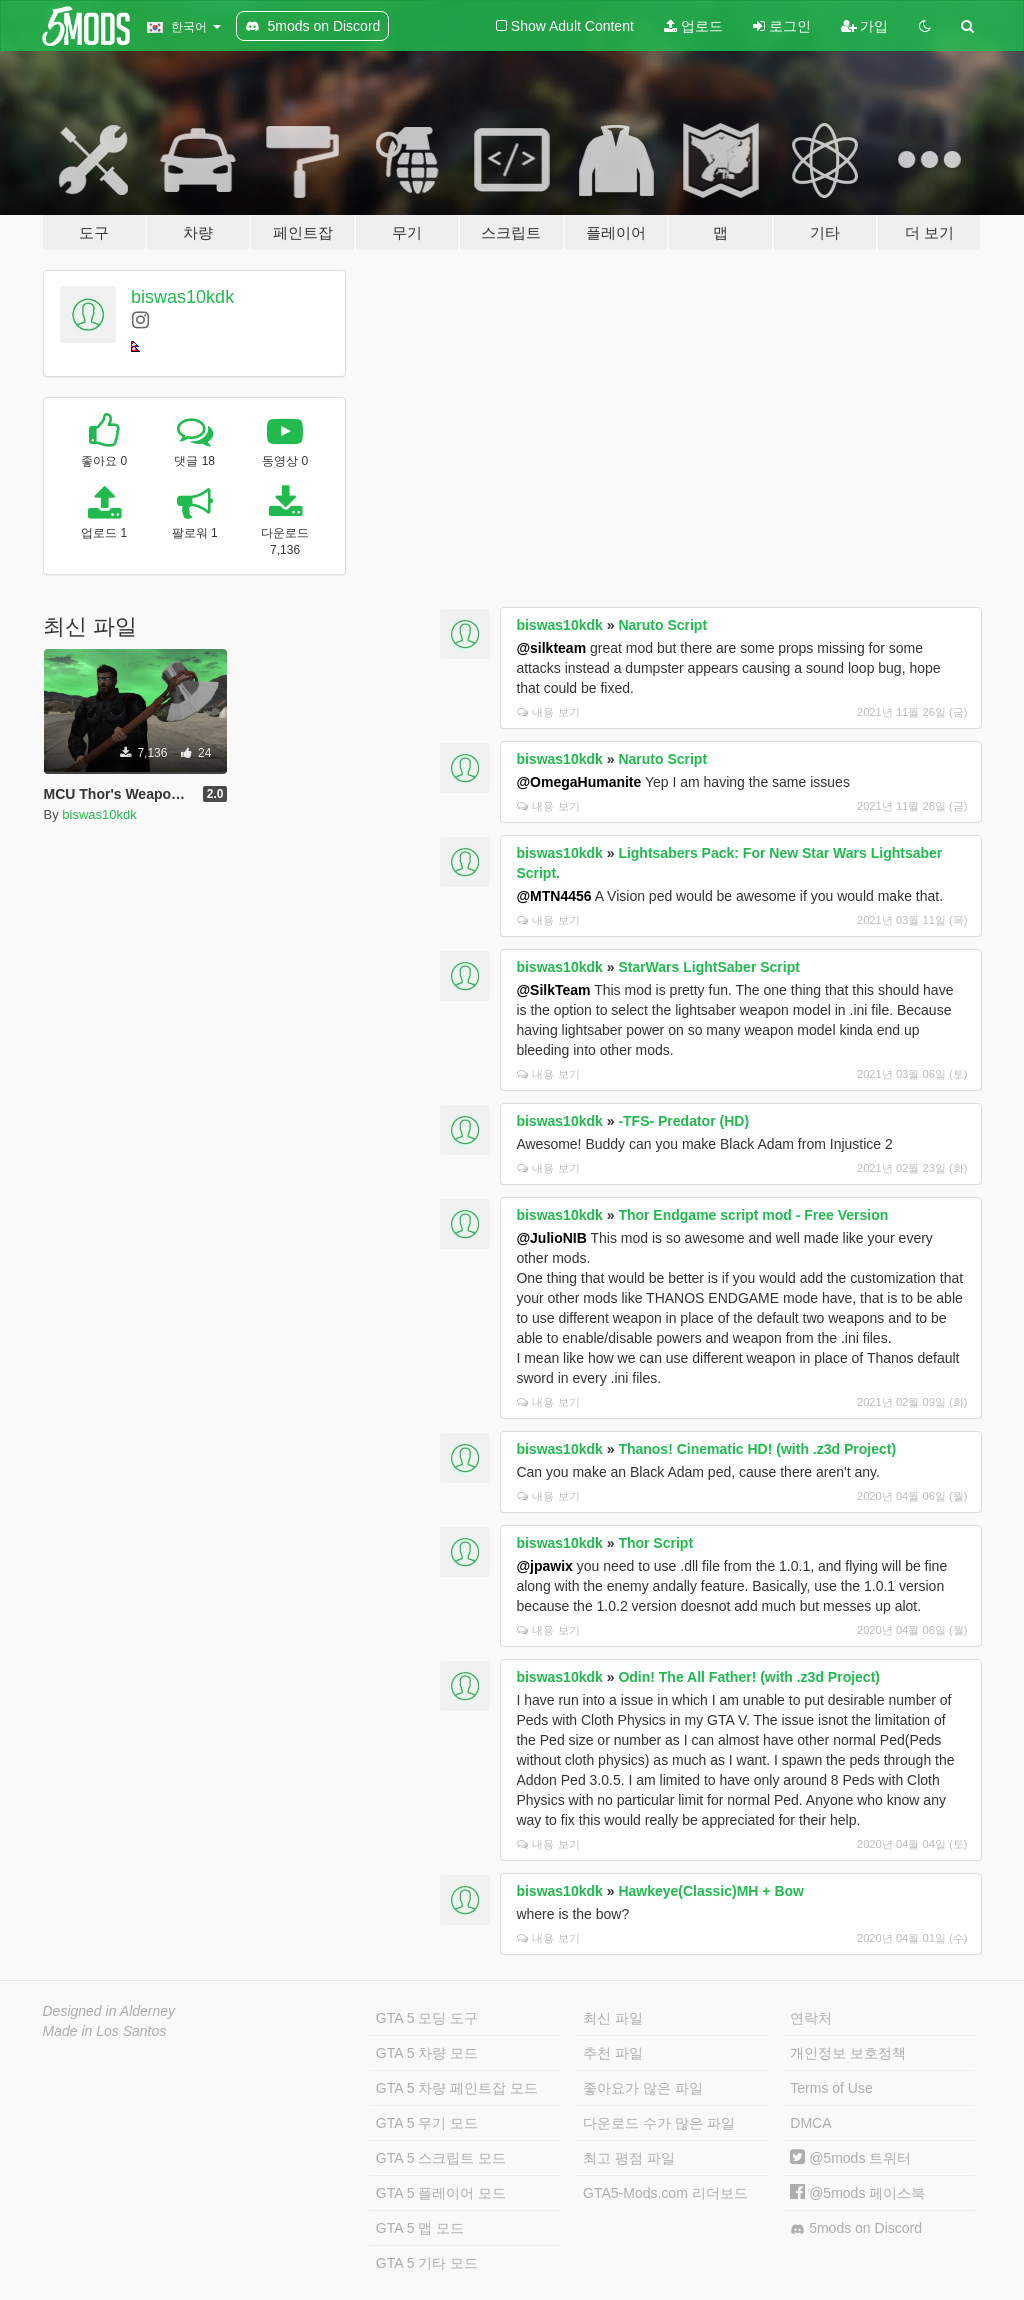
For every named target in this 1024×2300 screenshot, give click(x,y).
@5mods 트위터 (850, 2158)
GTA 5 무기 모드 (427, 2123)
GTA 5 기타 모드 (427, 2263)
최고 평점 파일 (629, 2158)
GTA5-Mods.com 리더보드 (665, 2193)
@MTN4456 (553, 896)
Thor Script (655, 1543)
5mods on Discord (856, 2228)
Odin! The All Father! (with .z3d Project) (749, 1677)
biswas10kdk (182, 297)
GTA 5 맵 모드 (420, 2228)
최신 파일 (613, 2018)
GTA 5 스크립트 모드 (441, 2158)
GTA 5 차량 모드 (427, 2053)
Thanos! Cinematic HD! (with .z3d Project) (757, 1449)
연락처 (811, 2018)
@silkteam (551, 648)
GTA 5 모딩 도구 (427, 2018)
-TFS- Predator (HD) (683, 1121)
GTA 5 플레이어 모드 (441, 2193)
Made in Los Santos (105, 2031)
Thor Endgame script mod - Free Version (753, 1215)
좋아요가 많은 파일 (643, 2088)
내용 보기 (548, 712)
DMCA (810, 2123)
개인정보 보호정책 (848, 2053)
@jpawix (544, 1566)
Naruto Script (662, 625)
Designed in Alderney (109, 2011)
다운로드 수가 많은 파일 (659, 2123)
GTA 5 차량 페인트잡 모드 (457, 2088)
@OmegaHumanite (578, 782)
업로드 (693, 26)
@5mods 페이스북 (857, 2193)
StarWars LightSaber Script (709, 967)
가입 (865, 26)
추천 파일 (613, 2053)
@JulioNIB (551, 1238)
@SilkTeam (553, 990)
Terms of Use (831, 2088)
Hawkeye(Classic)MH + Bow (711, 1891)
